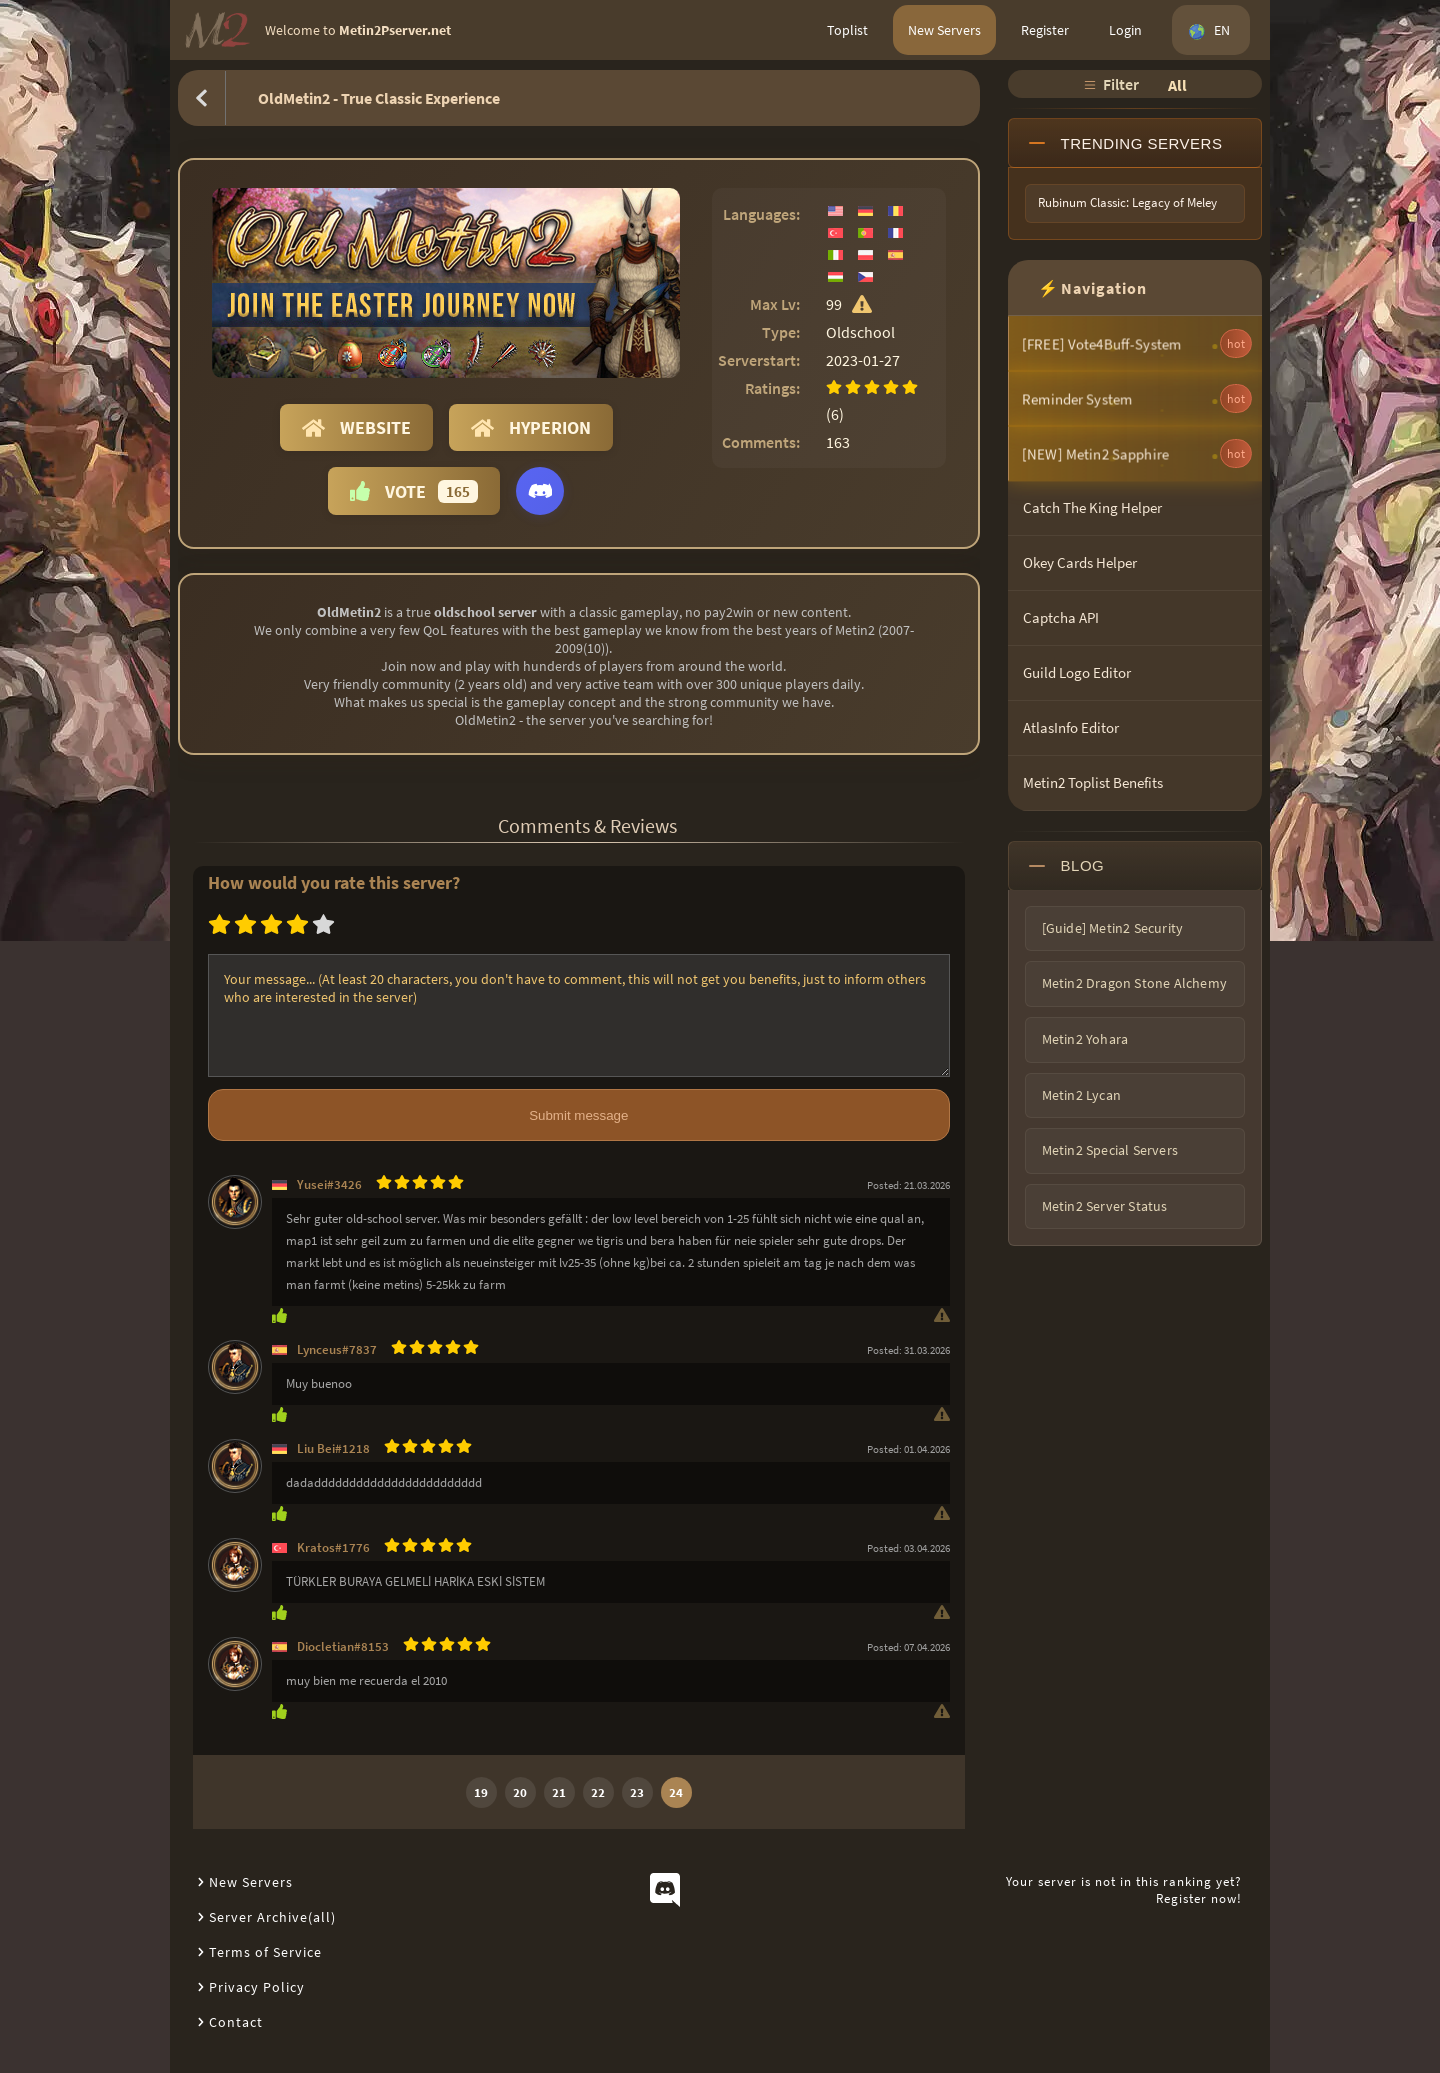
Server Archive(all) (272, 1917)
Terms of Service (265, 1952)
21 (559, 1792)
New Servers (944, 30)
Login (1125, 30)
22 (598, 1792)
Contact (236, 2022)
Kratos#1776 (333, 1547)
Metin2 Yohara (1085, 1039)
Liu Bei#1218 (333, 1448)
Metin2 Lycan (1081, 1095)
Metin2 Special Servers (1110, 1150)
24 (676, 1792)
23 (637, 1792)
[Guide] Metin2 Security (1113, 928)
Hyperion (531, 427)
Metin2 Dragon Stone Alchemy (1134, 983)
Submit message (578, 1115)
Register (1045, 30)
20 (520, 1792)
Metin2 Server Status (1105, 1206)
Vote (414, 491)
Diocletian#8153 (343, 1646)
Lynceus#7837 (337, 1349)
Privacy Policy (257, 1987)
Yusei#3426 (329, 1184)
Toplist (847, 30)
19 (481, 1792)
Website (356, 427)
